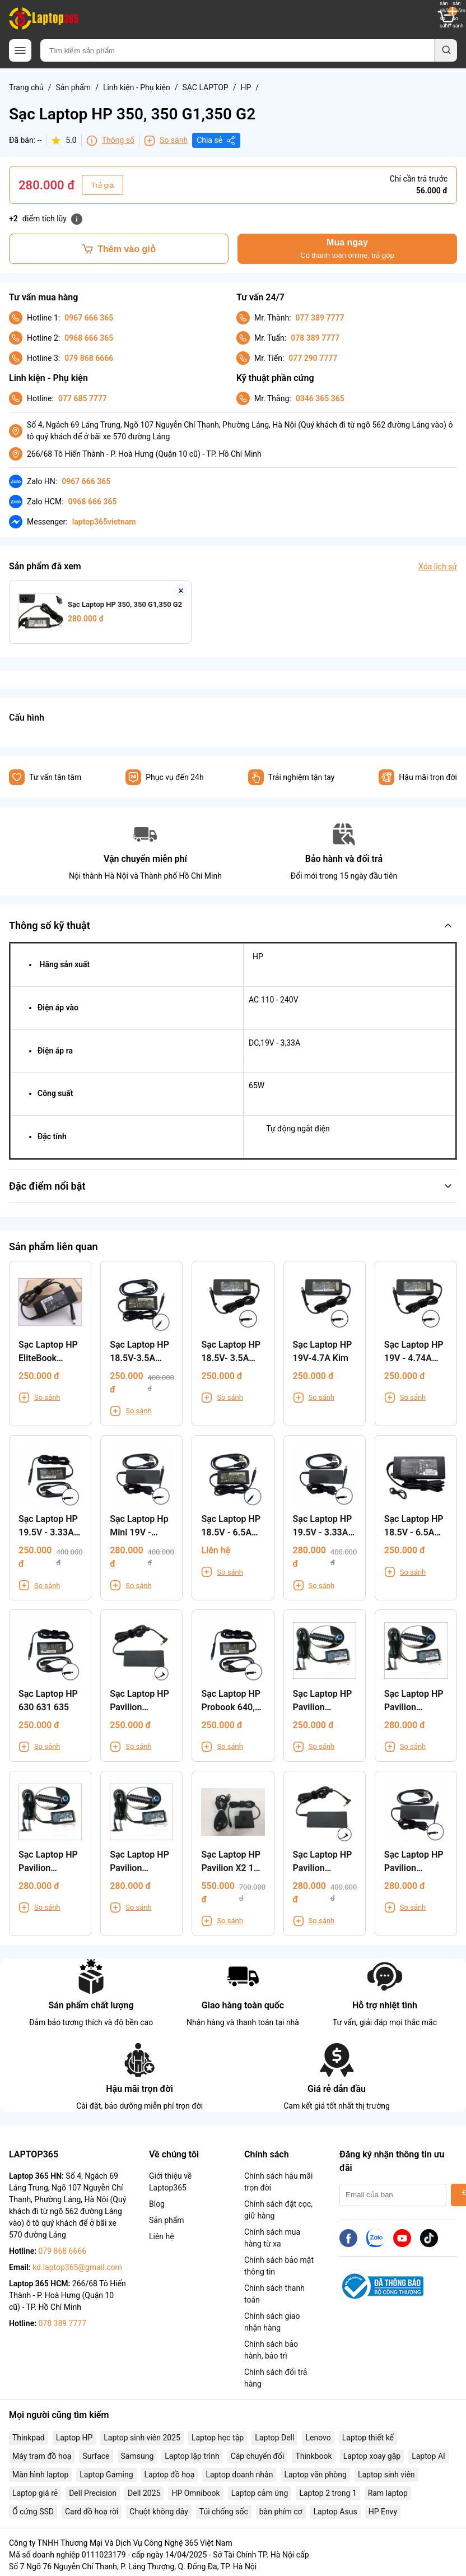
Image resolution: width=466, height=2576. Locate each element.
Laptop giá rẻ (35, 2493)
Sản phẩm (73, 87)
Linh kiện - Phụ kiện (136, 87)
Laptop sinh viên (386, 2474)
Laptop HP (74, 2437)
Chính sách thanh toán (274, 2293)
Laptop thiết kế (368, 2437)
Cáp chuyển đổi (258, 2456)
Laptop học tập (218, 2437)
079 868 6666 (88, 358)
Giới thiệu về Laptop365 (170, 2181)
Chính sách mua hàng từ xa (272, 2237)
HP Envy (383, 2511)
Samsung (137, 2456)
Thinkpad (28, 2437)
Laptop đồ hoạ (170, 2474)
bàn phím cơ (280, 2511)
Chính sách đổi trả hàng (275, 2378)
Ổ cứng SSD (33, 2511)
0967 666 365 (88, 317)
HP (245, 87)
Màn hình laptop (40, 2474)
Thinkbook (313, 2456)
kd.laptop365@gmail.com (77, 2267)
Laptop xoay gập (372, 2456)
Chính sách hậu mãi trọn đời (278, 2181)
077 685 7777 (82, 398)
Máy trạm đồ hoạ (41, 2456)
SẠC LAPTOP (205, 87)
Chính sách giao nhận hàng (272, 2322)
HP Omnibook (195, 2493)
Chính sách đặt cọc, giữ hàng (278, 2209)
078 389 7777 (315, 337)
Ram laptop (388, 2493)
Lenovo (317, 2437)
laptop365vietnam (104, 521)
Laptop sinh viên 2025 (142, 2437)
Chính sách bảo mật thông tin (279, 2265)
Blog (157, 2203)
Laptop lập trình (192, 2456)
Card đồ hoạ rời (91, 2511)
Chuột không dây (158, 2511)
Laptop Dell (274, 2437)
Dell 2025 (144, 2493)
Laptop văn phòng (315, 2474)
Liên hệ (161, 2236)
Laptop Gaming (106, 2474)
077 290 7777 (312, 358)
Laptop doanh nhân (239, 2474)
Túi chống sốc (223, 2511)
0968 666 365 (88, 337)
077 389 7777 (320, 317)
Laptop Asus (335, 2511)
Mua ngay (347, 249)
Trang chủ (26, 87)
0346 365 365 (320, 398)
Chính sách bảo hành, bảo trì (271, 2350)
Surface (95, 2456)
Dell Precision (92, 2493)
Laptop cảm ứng (259, 2493)
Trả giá (102, 185)
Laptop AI (428, 2456)
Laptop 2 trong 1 (327, 2493)
